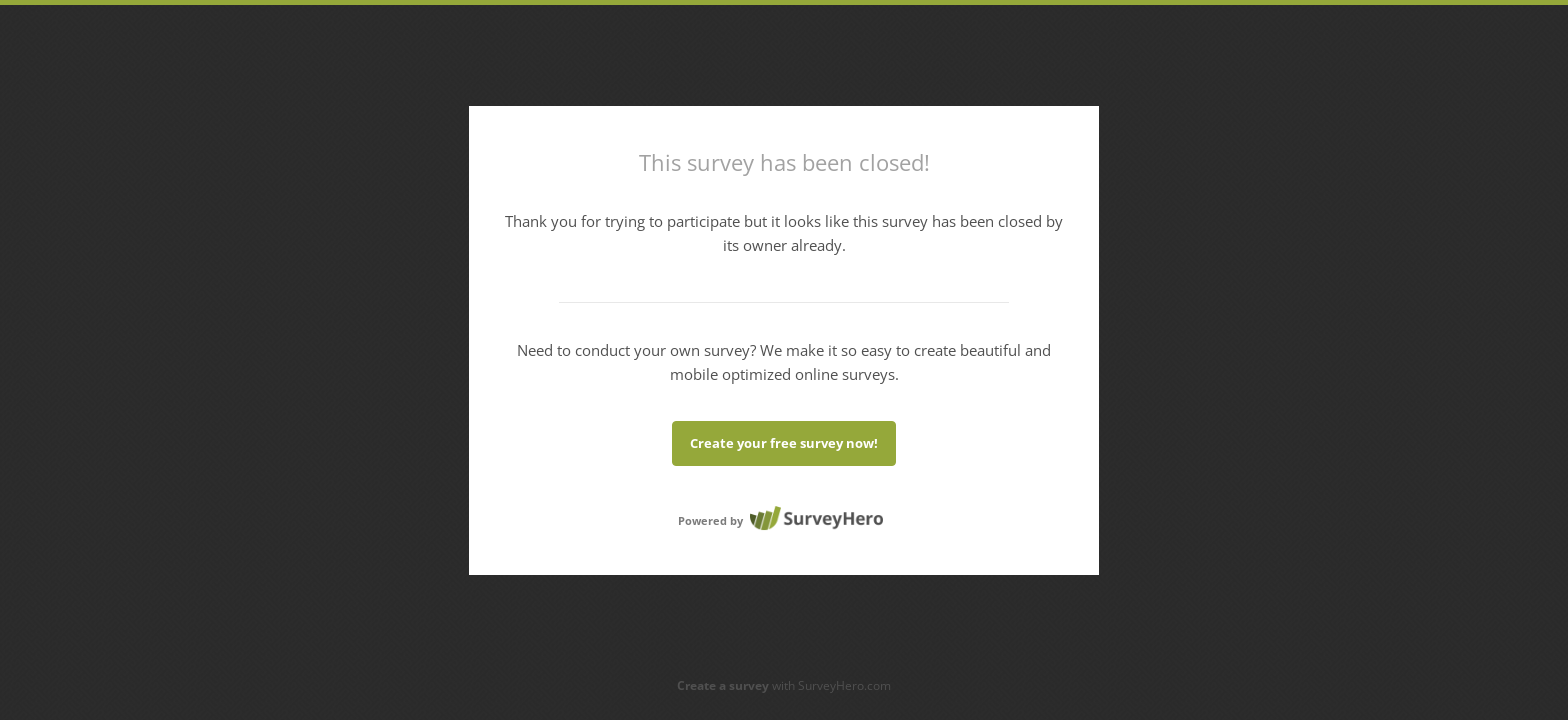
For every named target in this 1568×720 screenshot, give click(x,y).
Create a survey (723, 685)
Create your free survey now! (784, 443)
